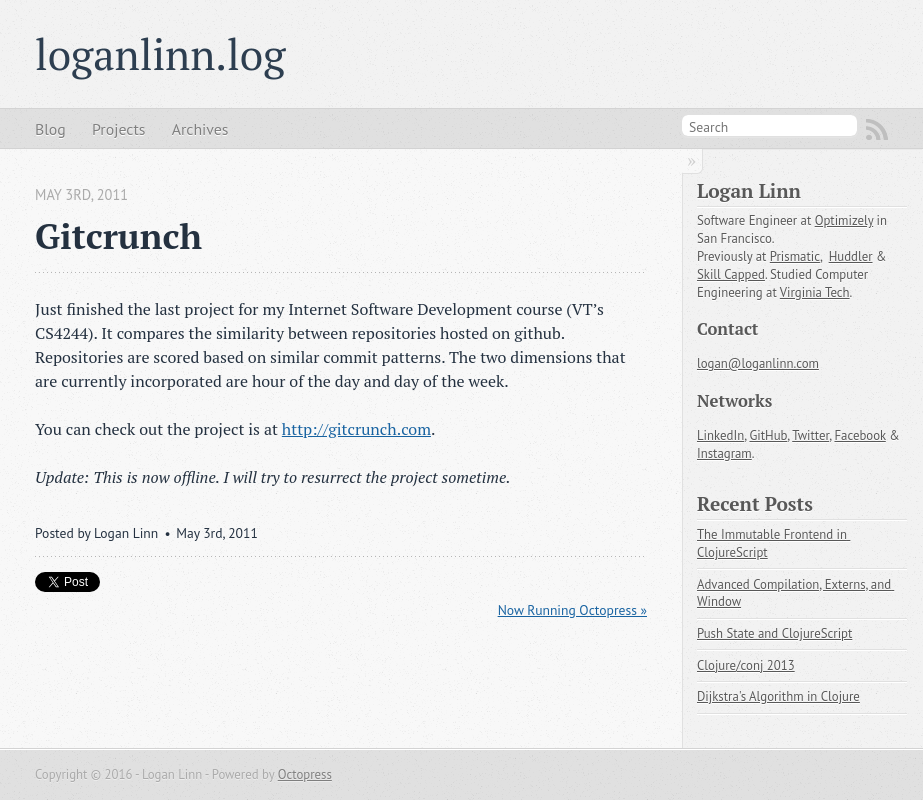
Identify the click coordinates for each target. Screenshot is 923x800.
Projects (118, 129)
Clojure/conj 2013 (746, 665)
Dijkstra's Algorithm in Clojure (778, 696)
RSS (877, 130)
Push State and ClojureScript (774, 633)
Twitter (810, 435)
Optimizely (844, 220)
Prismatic (795, 256)
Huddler (851, 256)
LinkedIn (720, 435)
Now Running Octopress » (572, 610)
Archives (200, 129)
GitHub (768, 435)
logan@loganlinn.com (758, 363)
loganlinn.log (160, 54)
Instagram (724, 453)
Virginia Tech (815, 292)
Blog (50, 129)
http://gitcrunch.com (356, 429)
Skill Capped (731, 274)
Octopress (305, 774)
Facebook (859, 435)
